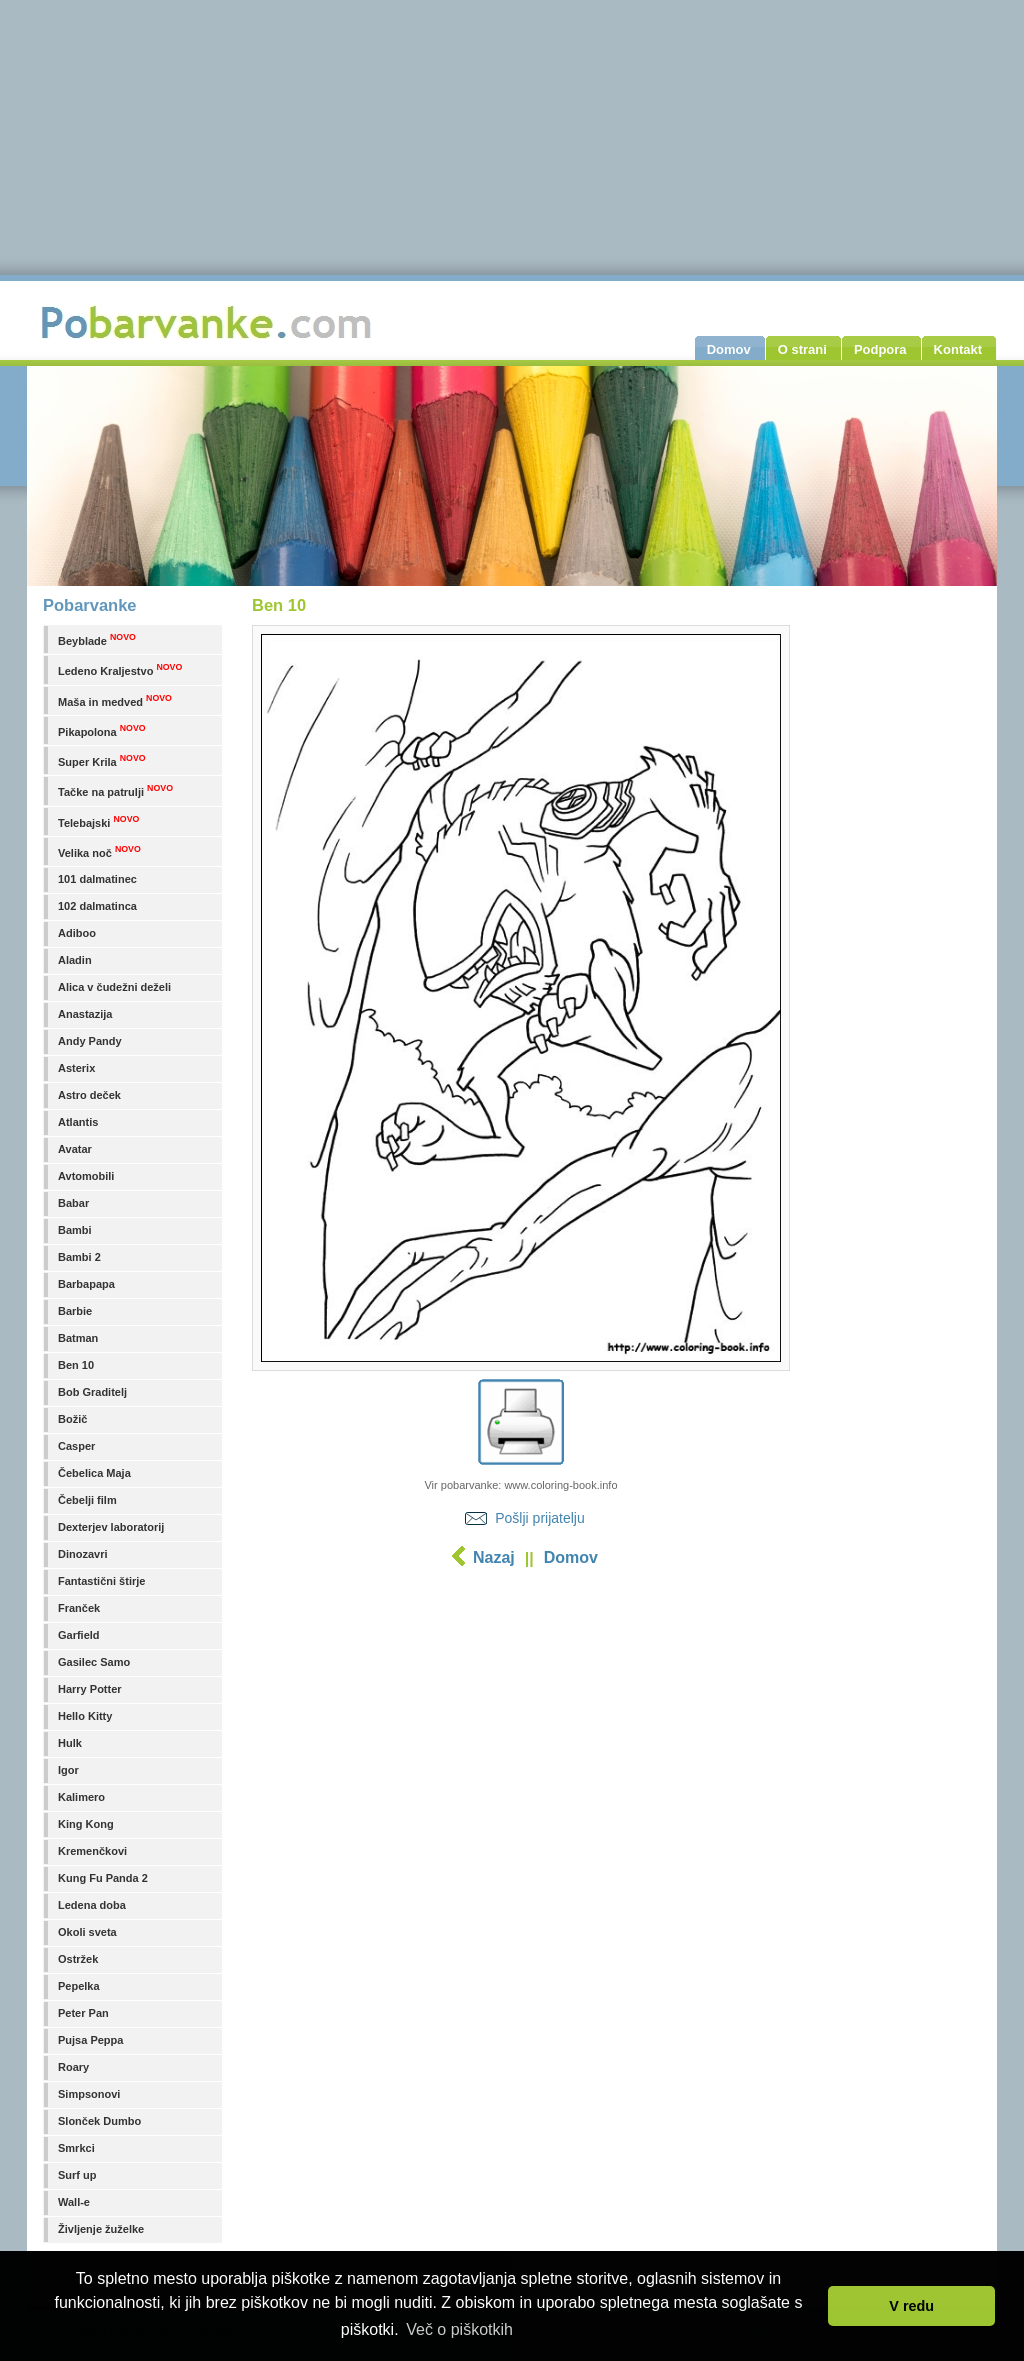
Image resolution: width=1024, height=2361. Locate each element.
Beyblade (97, 639)
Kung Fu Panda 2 (103, 1878)
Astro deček (89, 1095)
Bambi (75, 1230)
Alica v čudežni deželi (114, 987)
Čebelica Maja (94, 1473)
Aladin (75, 960)
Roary (73, 2067)
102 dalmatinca (97, 906)
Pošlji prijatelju (539, 1518)
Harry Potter (90, 1689)
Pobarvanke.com (209, 322)
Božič (72, 1419)
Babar (73, 1203)
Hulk (70, 1743)
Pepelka (79, 1986)
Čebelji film (87, 1500)
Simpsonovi (89, 2094)
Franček (79, 1608)
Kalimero (81, 1797)
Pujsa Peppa (90, 2040)
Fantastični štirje (101, 1581)
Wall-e (74, 2202)
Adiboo (77, 933)
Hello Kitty (85, 1716)
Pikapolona (102, 730)
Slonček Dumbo (99, 2121)
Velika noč (99, 851)
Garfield (79, 1635)
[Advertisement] (521, 1735)
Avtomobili (86, 1176)
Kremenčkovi (92, 1851)
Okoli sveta (87, 1932)
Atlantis (78, 1122)
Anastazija (85, 1014)
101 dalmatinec (97, 879)
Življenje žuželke (101, 2229)
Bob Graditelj (92, 1392)
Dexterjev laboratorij (111, 1527)
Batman (78, 1338)
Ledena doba (92, 1905)
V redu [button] (911, 2306)
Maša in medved (115, 700)
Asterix (76, 1068)
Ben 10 (76, 1365)
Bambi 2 (79, 1257)
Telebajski (98, 821)
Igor (68, 1770)
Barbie (75, 1311)
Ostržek (78, 1959)
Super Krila (102, 760)
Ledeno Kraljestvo (120, 669)
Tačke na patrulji (115, 790)
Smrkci (76, 2148)
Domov (571, 1557)
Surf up (77, 2175)
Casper (76, 1446)
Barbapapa (86, 1284)
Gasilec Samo (94, 1662)
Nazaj (494, 1557)
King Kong (86, 1824)
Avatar (75, 1149)
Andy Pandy (90, 1041)
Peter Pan (83, 2013)
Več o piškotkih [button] (459, 2329)
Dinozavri (83, 1554)
